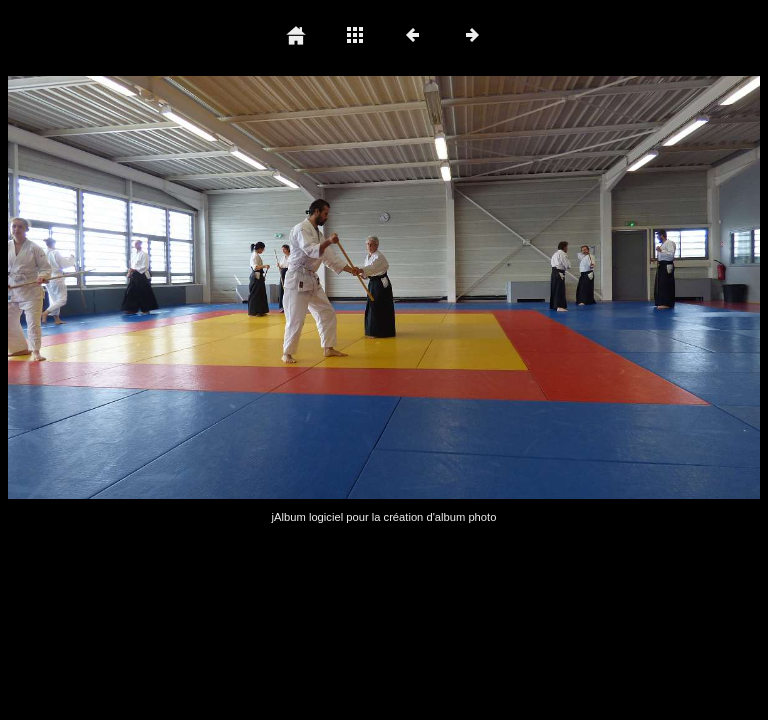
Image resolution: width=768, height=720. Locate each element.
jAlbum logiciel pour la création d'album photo (384, 517)
